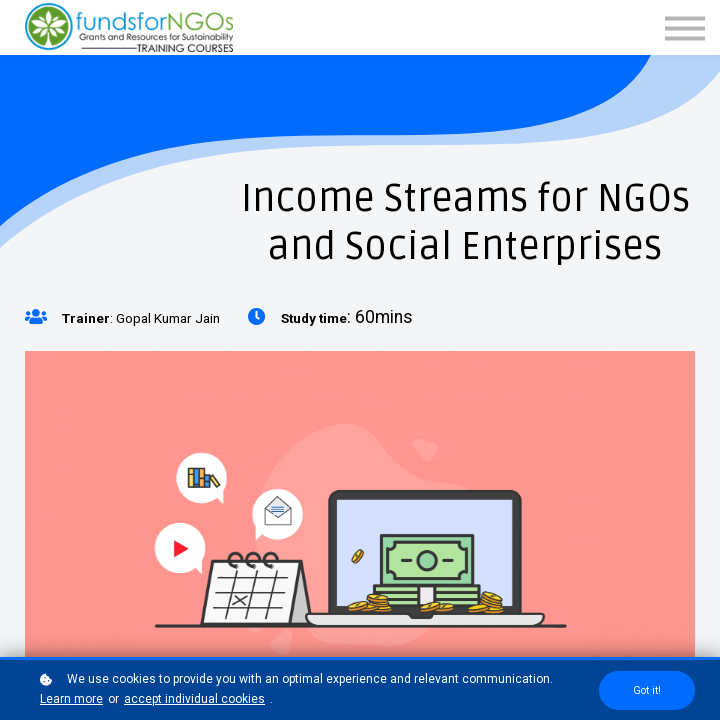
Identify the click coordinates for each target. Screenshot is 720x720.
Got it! (647, 690)
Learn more (71, 699)
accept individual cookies (194, 699)
